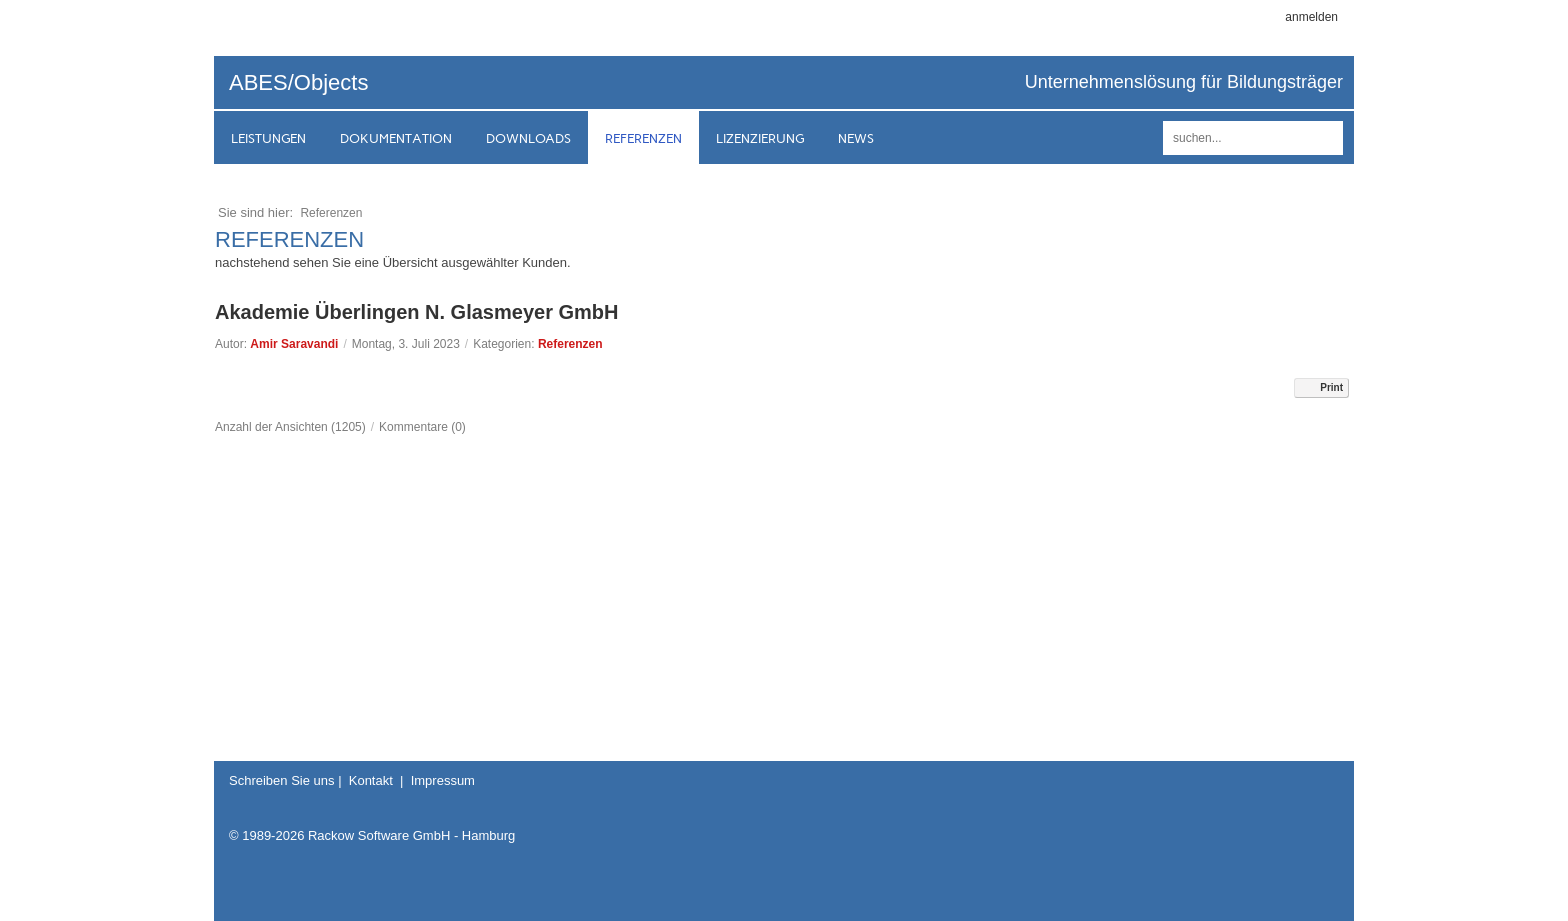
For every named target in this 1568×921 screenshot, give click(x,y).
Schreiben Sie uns (282, 780)
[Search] (1253, 138)
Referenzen (570, 344)
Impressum (443, 780)
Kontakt (371, 780)
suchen (1325, 138)
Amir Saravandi (294, 344)
